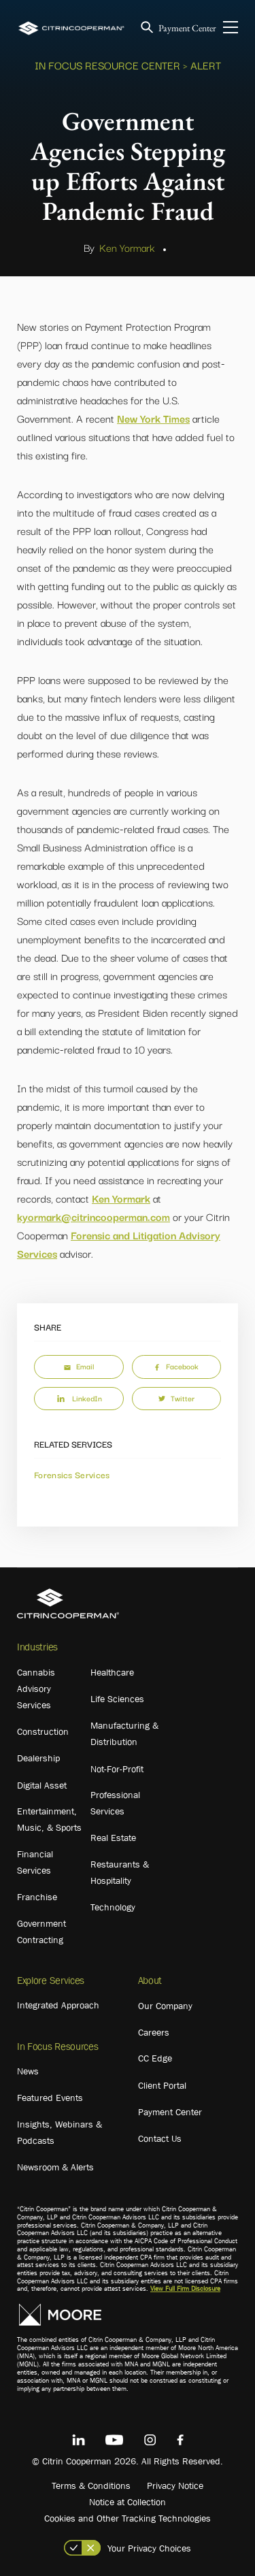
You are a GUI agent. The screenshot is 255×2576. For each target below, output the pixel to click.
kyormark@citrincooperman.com (93, 1216)
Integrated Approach (58, 2005)
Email (79, 1366)
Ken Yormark (127, 247)
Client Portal (162, 2085)
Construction (43, 1731)
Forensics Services (71, 1474)
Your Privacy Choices (149, 2548)
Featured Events (50, 2097)
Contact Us (160, 2138)
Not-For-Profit (116, 1768)
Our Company (165, 2005)
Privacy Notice (175, 2485)
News (28, 2071)
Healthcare (112, 1672)
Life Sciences (117, 1698)
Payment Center (187, 28)
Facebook (176, 1366)
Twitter (176, 1398)
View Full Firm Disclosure (185, 2288)
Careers (153, 2032)
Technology (112, 1907)
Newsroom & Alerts (55, 2167)
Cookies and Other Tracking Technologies (127, 2518)
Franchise (37, 1896)
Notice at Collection (127, 2501)
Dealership (38, 1757)
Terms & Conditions (91, 2485)
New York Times (153, 418)
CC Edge (155, 2058)
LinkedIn (79, 1398)
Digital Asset (42, 1785)
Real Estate (113, 1837)
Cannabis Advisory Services (36, 1688)
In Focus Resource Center (107, 64)
